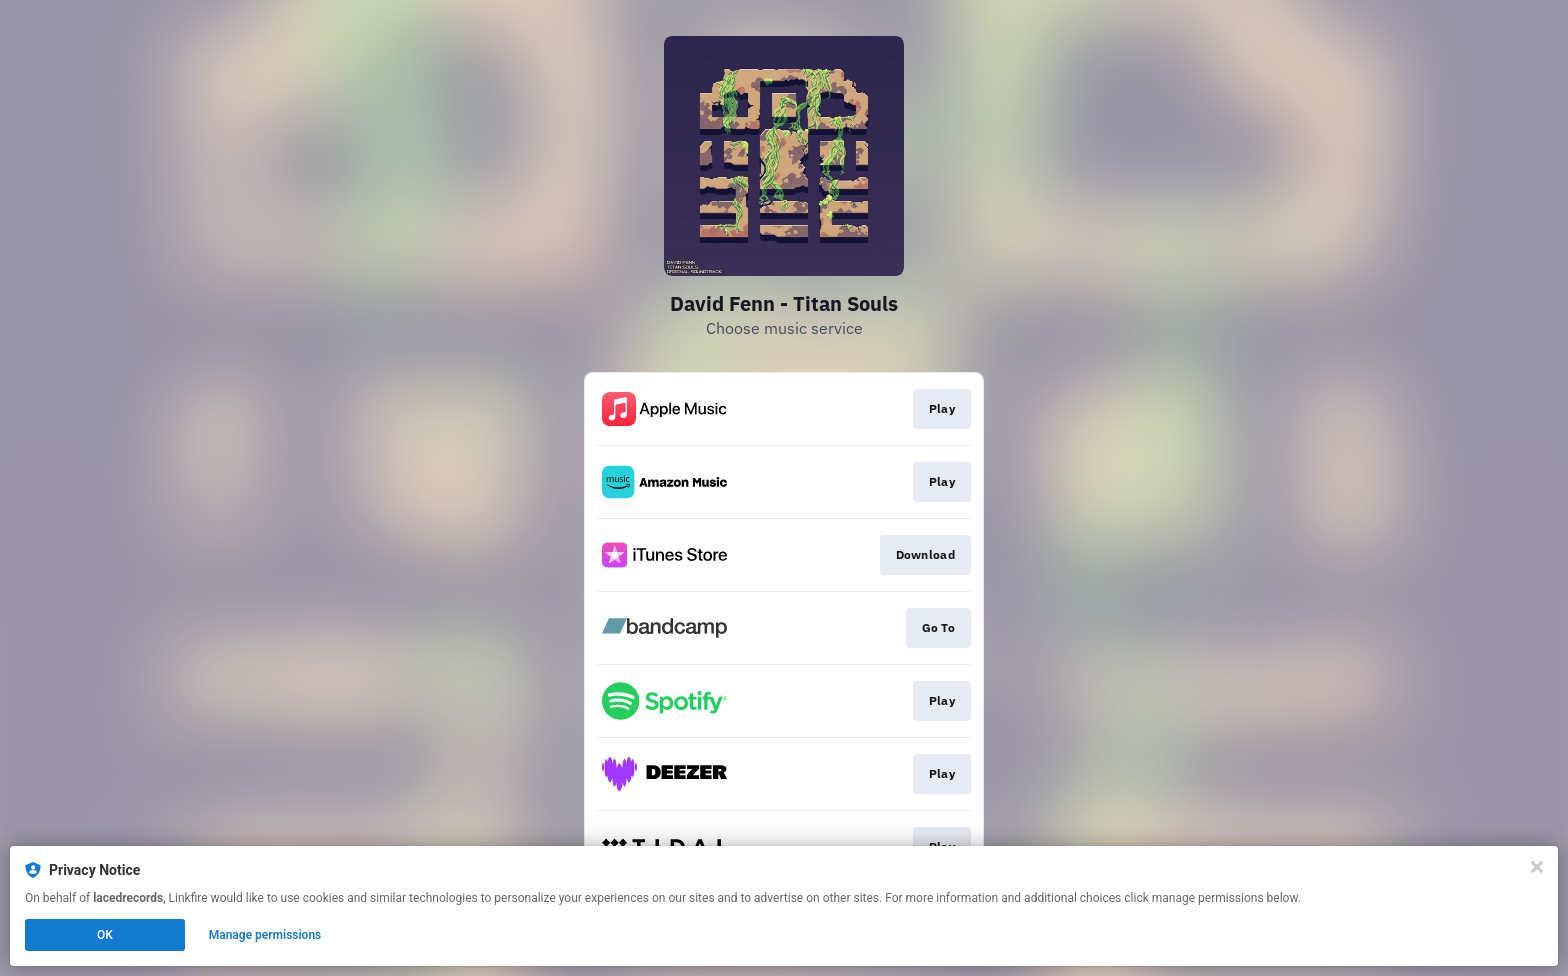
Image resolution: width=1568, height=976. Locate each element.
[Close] (1537, 867)
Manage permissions (265, 935)
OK (105, 935)
